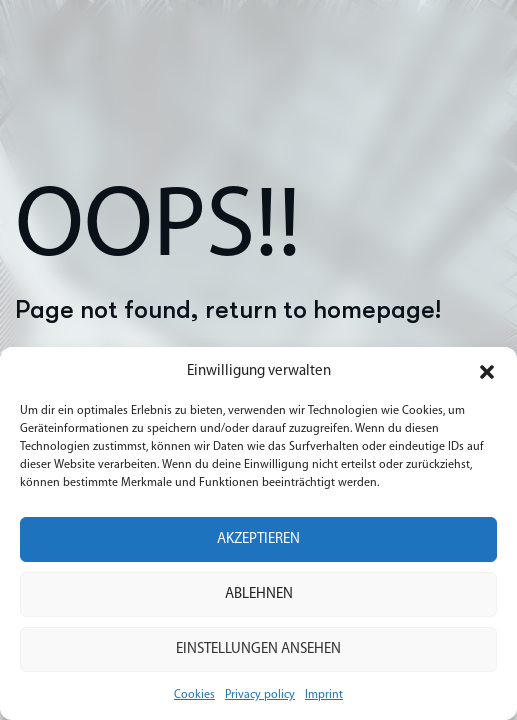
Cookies (194, 695)
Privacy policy (260, 695)
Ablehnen (259, 594)
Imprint (324, 695)
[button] (487, 372)
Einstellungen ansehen (258, 649)
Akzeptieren (258, 539)
